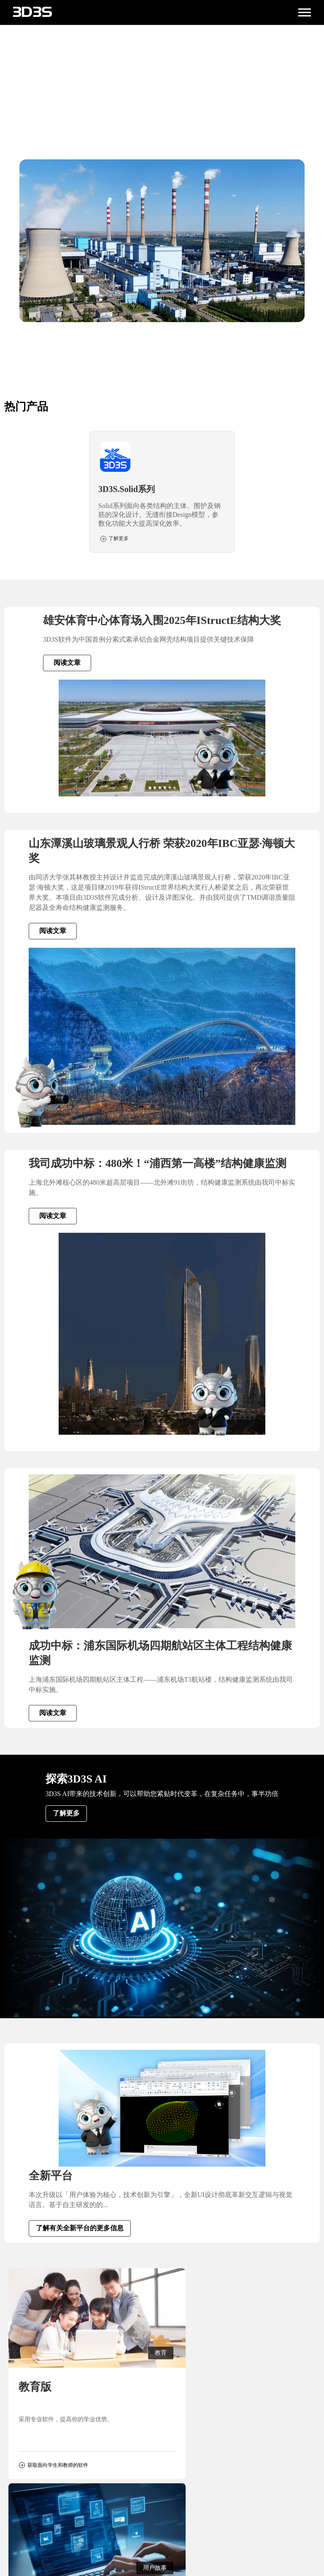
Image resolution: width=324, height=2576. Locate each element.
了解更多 (66, 1813)
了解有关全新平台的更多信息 (80, 2228)
